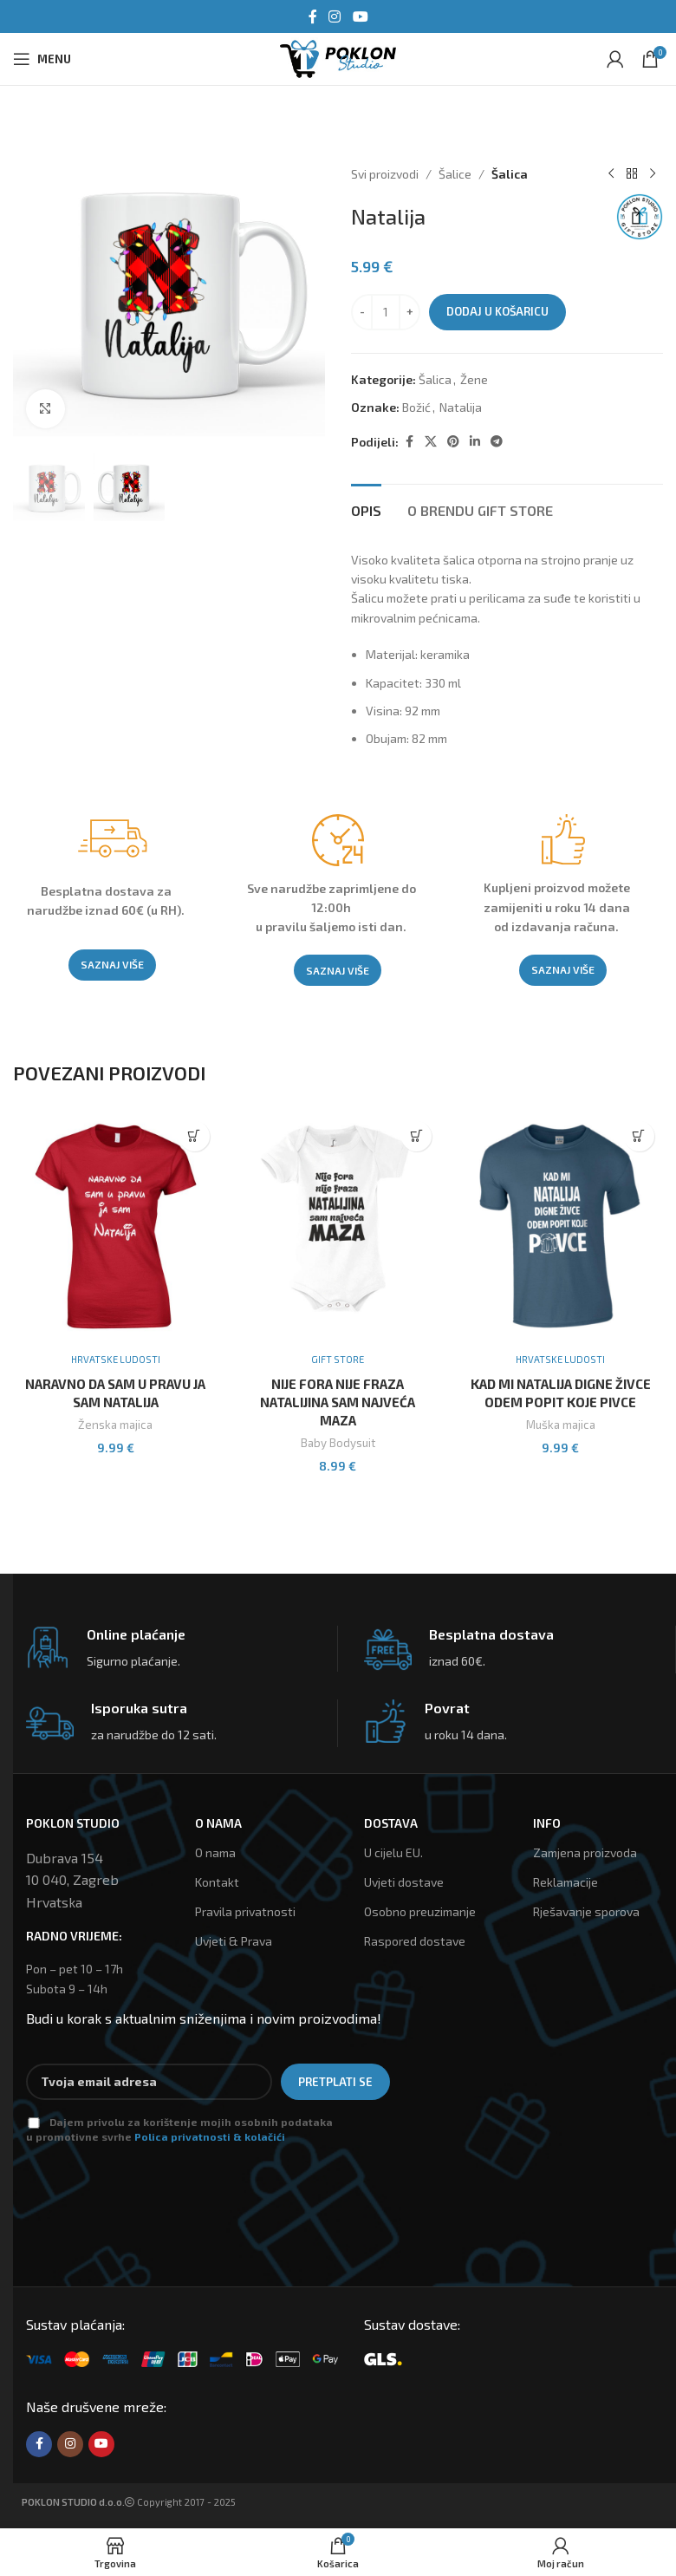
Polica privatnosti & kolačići (209, 2136)
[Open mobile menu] (42, 59)
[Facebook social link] (312, 16)
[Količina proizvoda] (386, 312)
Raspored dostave (414, 1941)
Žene (474, 379)
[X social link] (430, 441)
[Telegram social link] (496, 441)
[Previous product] (611, 174)
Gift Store (337, 1359)
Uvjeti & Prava (233, 1941)
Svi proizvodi (385, 173)
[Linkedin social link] (475, 441)
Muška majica (560, 1424)
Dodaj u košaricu (497, 311)
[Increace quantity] (409, 312)
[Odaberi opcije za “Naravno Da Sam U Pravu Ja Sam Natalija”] (194, 1136)
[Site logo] (338, 56)
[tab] (366, 508)
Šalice (455, 173)
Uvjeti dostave (404, 1882)
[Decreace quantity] (362, 312)
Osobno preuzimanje (420, 1911)
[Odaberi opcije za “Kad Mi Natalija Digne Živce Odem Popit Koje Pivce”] (639, 1136)
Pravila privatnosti (245, 1911)
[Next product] (652, 174)
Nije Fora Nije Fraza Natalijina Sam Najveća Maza (337, 1402)
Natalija (460, 407)
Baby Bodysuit (338, 1443)
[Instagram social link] (335, 16)
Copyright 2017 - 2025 (129, 2502)
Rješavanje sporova (586, 1911)
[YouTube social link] (360, 16)
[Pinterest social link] (453, 441)
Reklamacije (565, 1882)
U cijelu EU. (393, 1852)
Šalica (509, 173)
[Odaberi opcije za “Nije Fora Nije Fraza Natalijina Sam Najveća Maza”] (416, 1136)
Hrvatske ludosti (115, 1359)
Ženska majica (115, 1424)
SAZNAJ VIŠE (112, 964)
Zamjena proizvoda (585, 1852)
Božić (416, 407)
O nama (215, 1852)
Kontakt (217, 1882)
